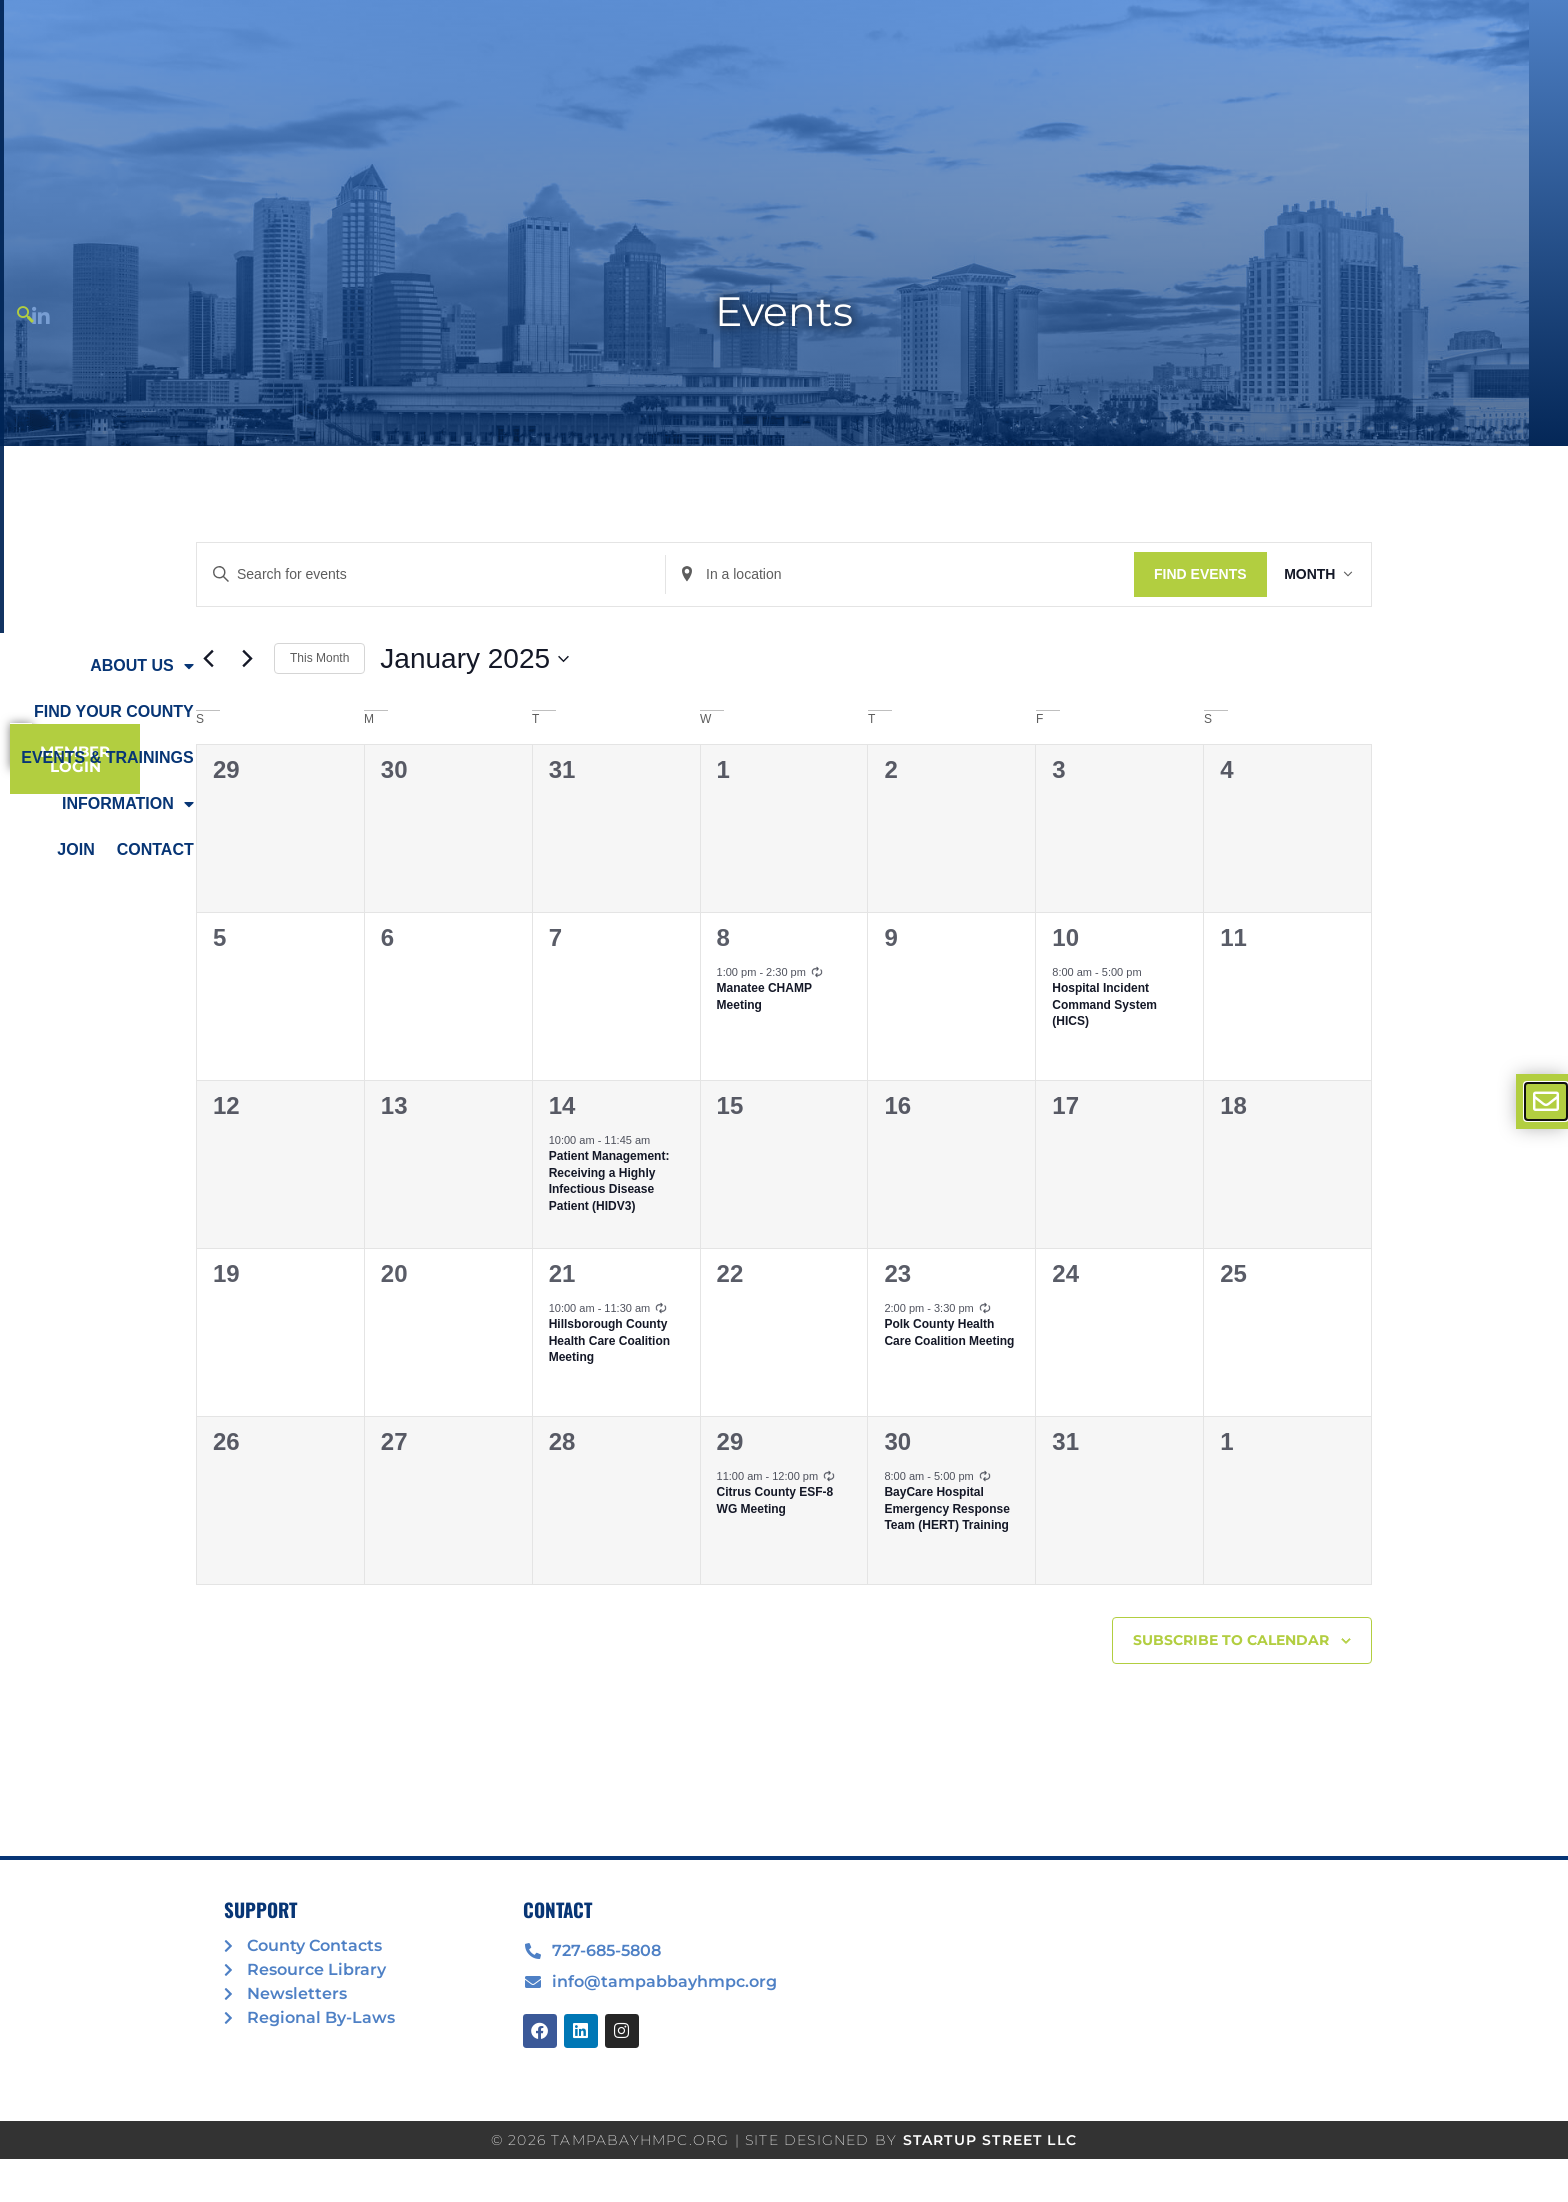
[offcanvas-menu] (1546, 1101)
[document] (784, 1101)
